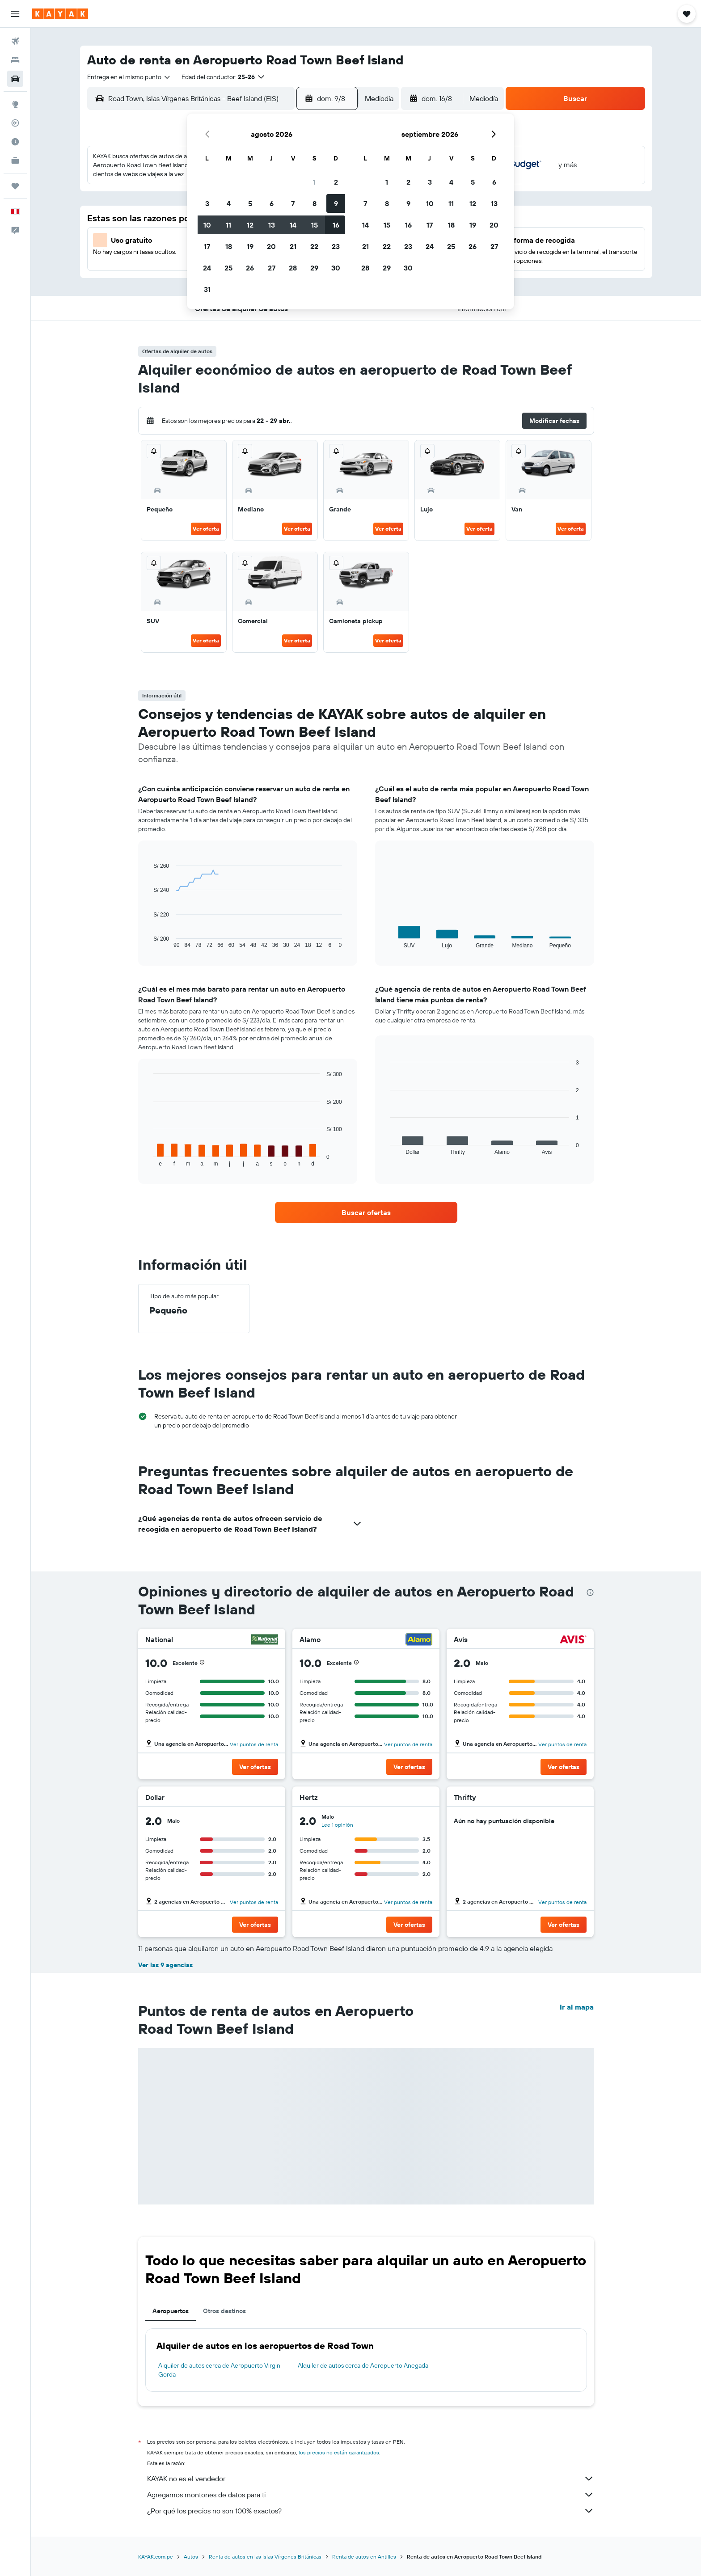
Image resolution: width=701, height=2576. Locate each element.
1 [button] (314, 181)
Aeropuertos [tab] (170, 2311)
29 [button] (314, 267)
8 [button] (314, 203)
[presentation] (590, 1592)
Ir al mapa (577, 2006)
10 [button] (207, 224)
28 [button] (293, 267)
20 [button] (271, 246)
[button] (15, 14)
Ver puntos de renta (254, 1744)
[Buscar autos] (15, 79)
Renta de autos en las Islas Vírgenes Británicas (265, 2556)
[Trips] (15, 186)
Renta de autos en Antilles (364, 2556)
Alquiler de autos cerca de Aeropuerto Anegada (363, 2365)
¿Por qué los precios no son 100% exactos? (370, 2510)
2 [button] (336, 181)
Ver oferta (206, 528)
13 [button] (271, 224)
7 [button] (293, 203)
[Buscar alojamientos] (15, 60)
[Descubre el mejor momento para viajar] (15, 142)
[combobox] (129, 76)
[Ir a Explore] (15, 104)
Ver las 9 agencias (165, 1965)
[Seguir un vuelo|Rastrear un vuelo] (15, 123)
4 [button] (229, 203)
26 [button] (250, 267)
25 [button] (228, 267)
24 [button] (207, 267)
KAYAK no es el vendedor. (370, 2478)
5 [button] (250, 203)
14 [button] (293, 224)
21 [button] (293, 246)
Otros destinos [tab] (224, 2311)
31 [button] (207, 289)
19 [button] (250, 246)
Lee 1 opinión (337, 1824)
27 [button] (271, 267)
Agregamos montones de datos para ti (370, 2494)
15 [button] (314, 224)
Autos (191, 2556)
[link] (366, 1212)
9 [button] (336, 203)
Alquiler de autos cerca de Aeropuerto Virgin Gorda (219, 2369)
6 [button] (272, 203)
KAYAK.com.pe (155, 2556)
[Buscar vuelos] (15, 41)
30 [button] (335, 267)
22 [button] (314, 246)
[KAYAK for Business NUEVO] (15, 160)
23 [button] (336, 246)
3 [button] (207, 203)
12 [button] (250, 224)
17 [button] (207, 246)
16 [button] (336, 224)
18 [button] (228, 246)
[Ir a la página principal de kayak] (60, 13)
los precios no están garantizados (339, 2452)
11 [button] (228, 224)
